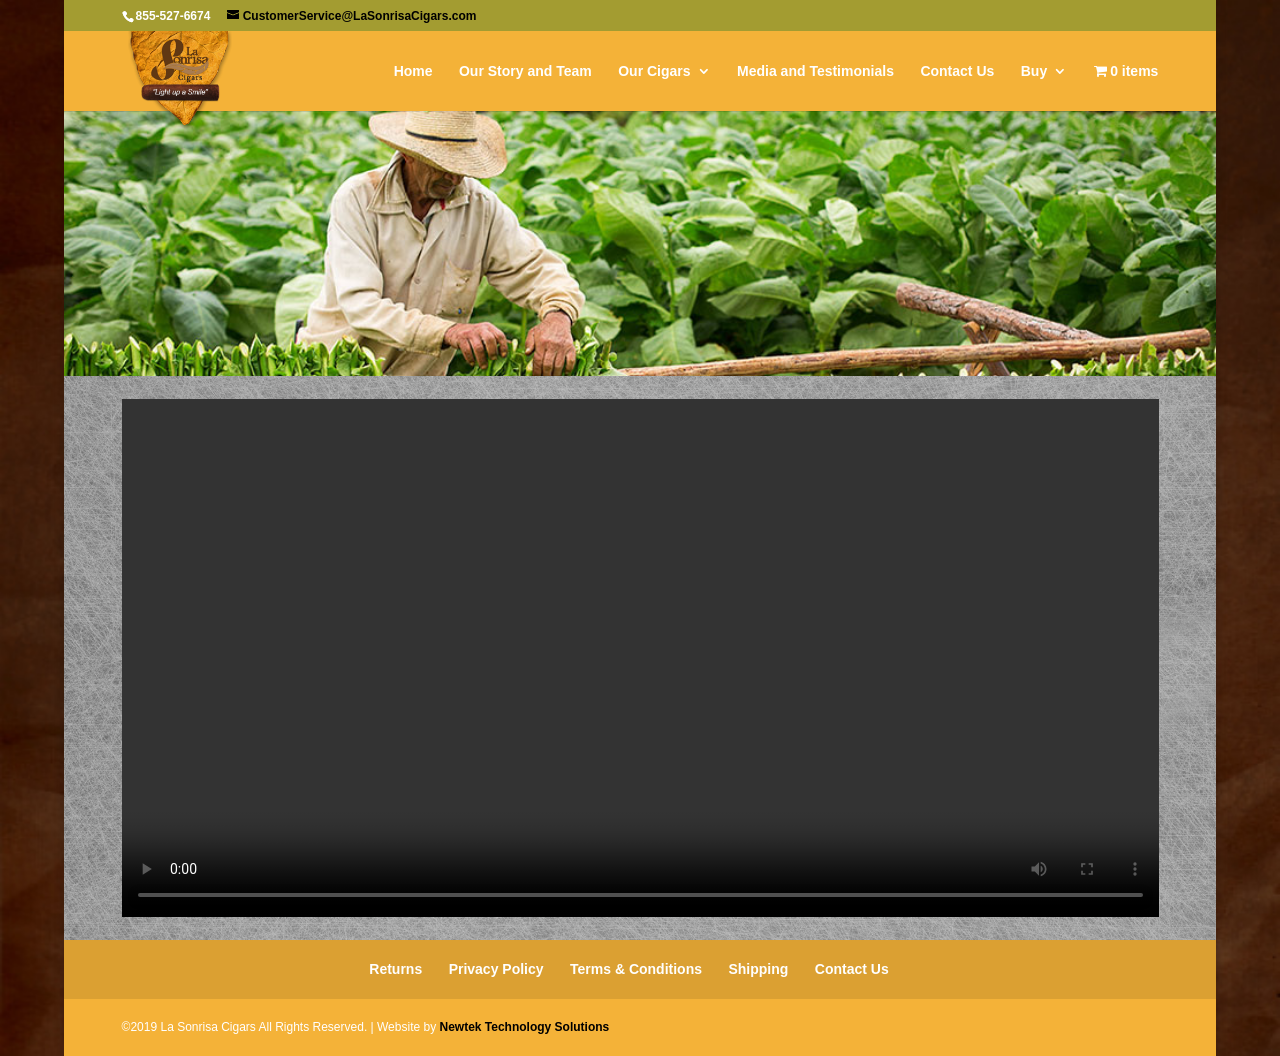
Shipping (758, 969)
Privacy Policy (496, 969)
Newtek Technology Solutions (524, 1027)
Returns (395, 969)
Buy (1034, 71)
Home (413, 71)
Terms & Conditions (636, 969)
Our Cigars (654, 71)
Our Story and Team (525, 71)
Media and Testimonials (815, 71)
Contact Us (957, 71)
